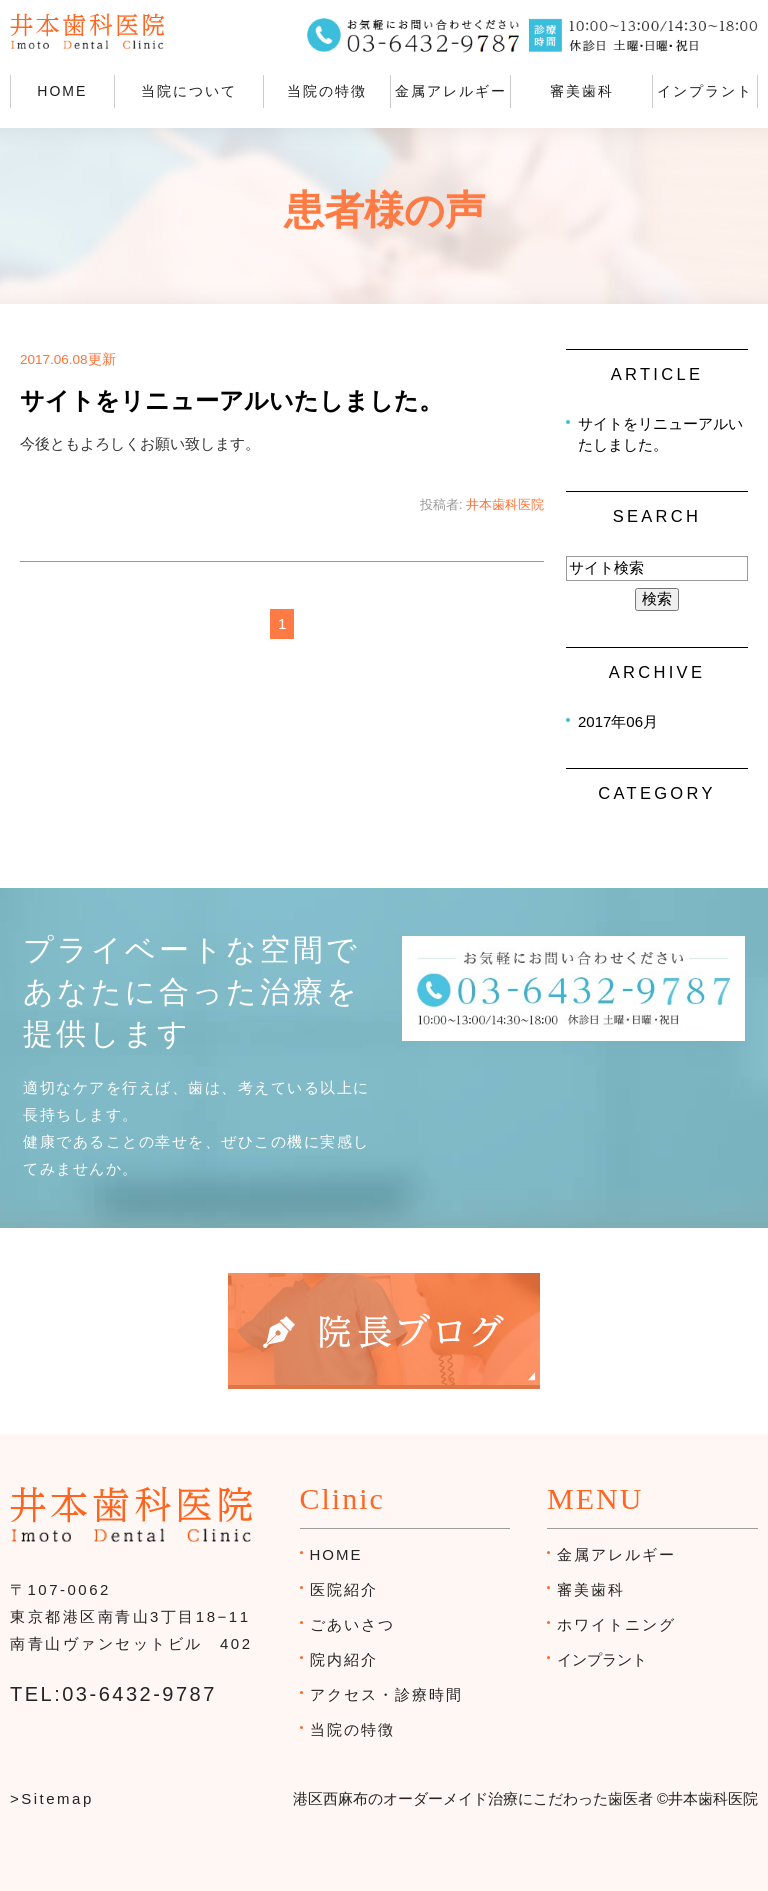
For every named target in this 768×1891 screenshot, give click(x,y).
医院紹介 (344, 1589)
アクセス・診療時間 (386, 1694)
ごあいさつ (352, 1624)
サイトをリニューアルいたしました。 (231, 401)
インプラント (705, 91)
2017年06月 (618, 721)
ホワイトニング (616, 1624)
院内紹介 (344, 1659)
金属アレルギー (451, 91)
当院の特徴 (327, 91)
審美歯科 (582, 91)
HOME (62, 91)
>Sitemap (52, 1798)
